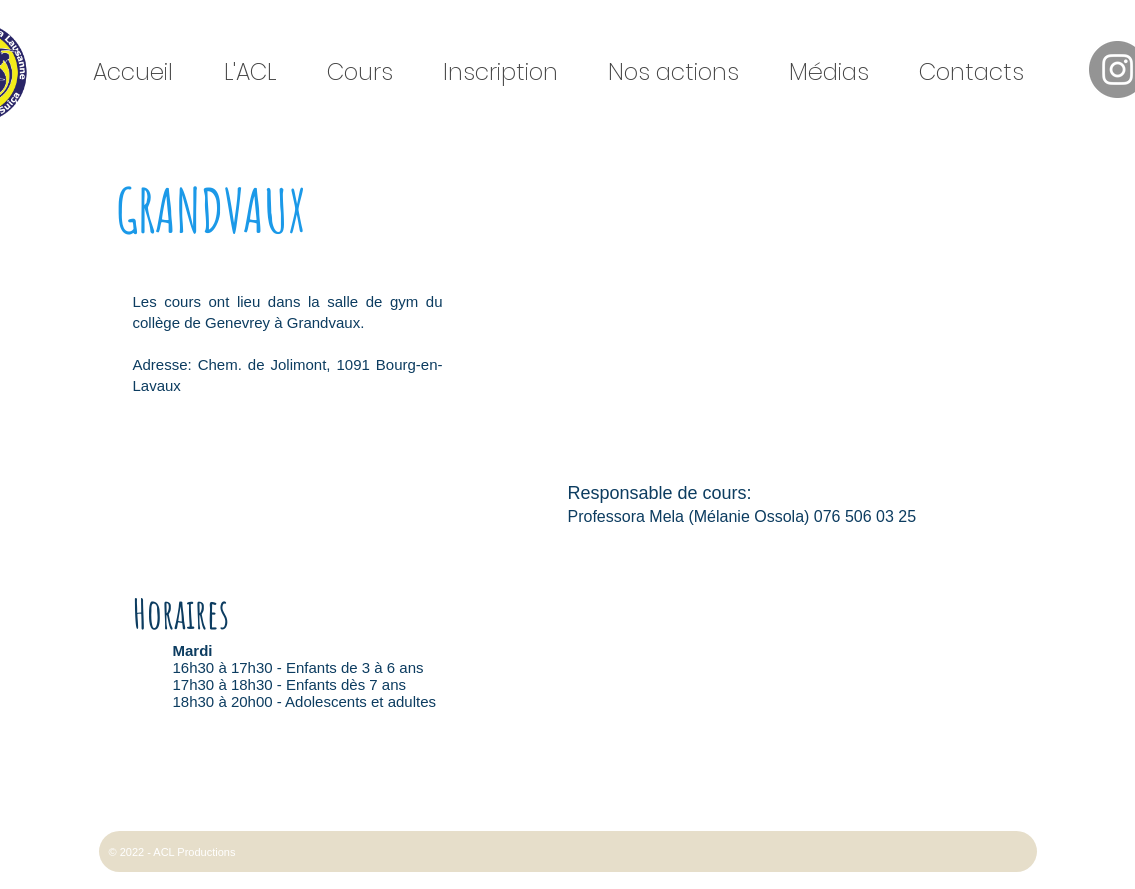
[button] (259, 72)
